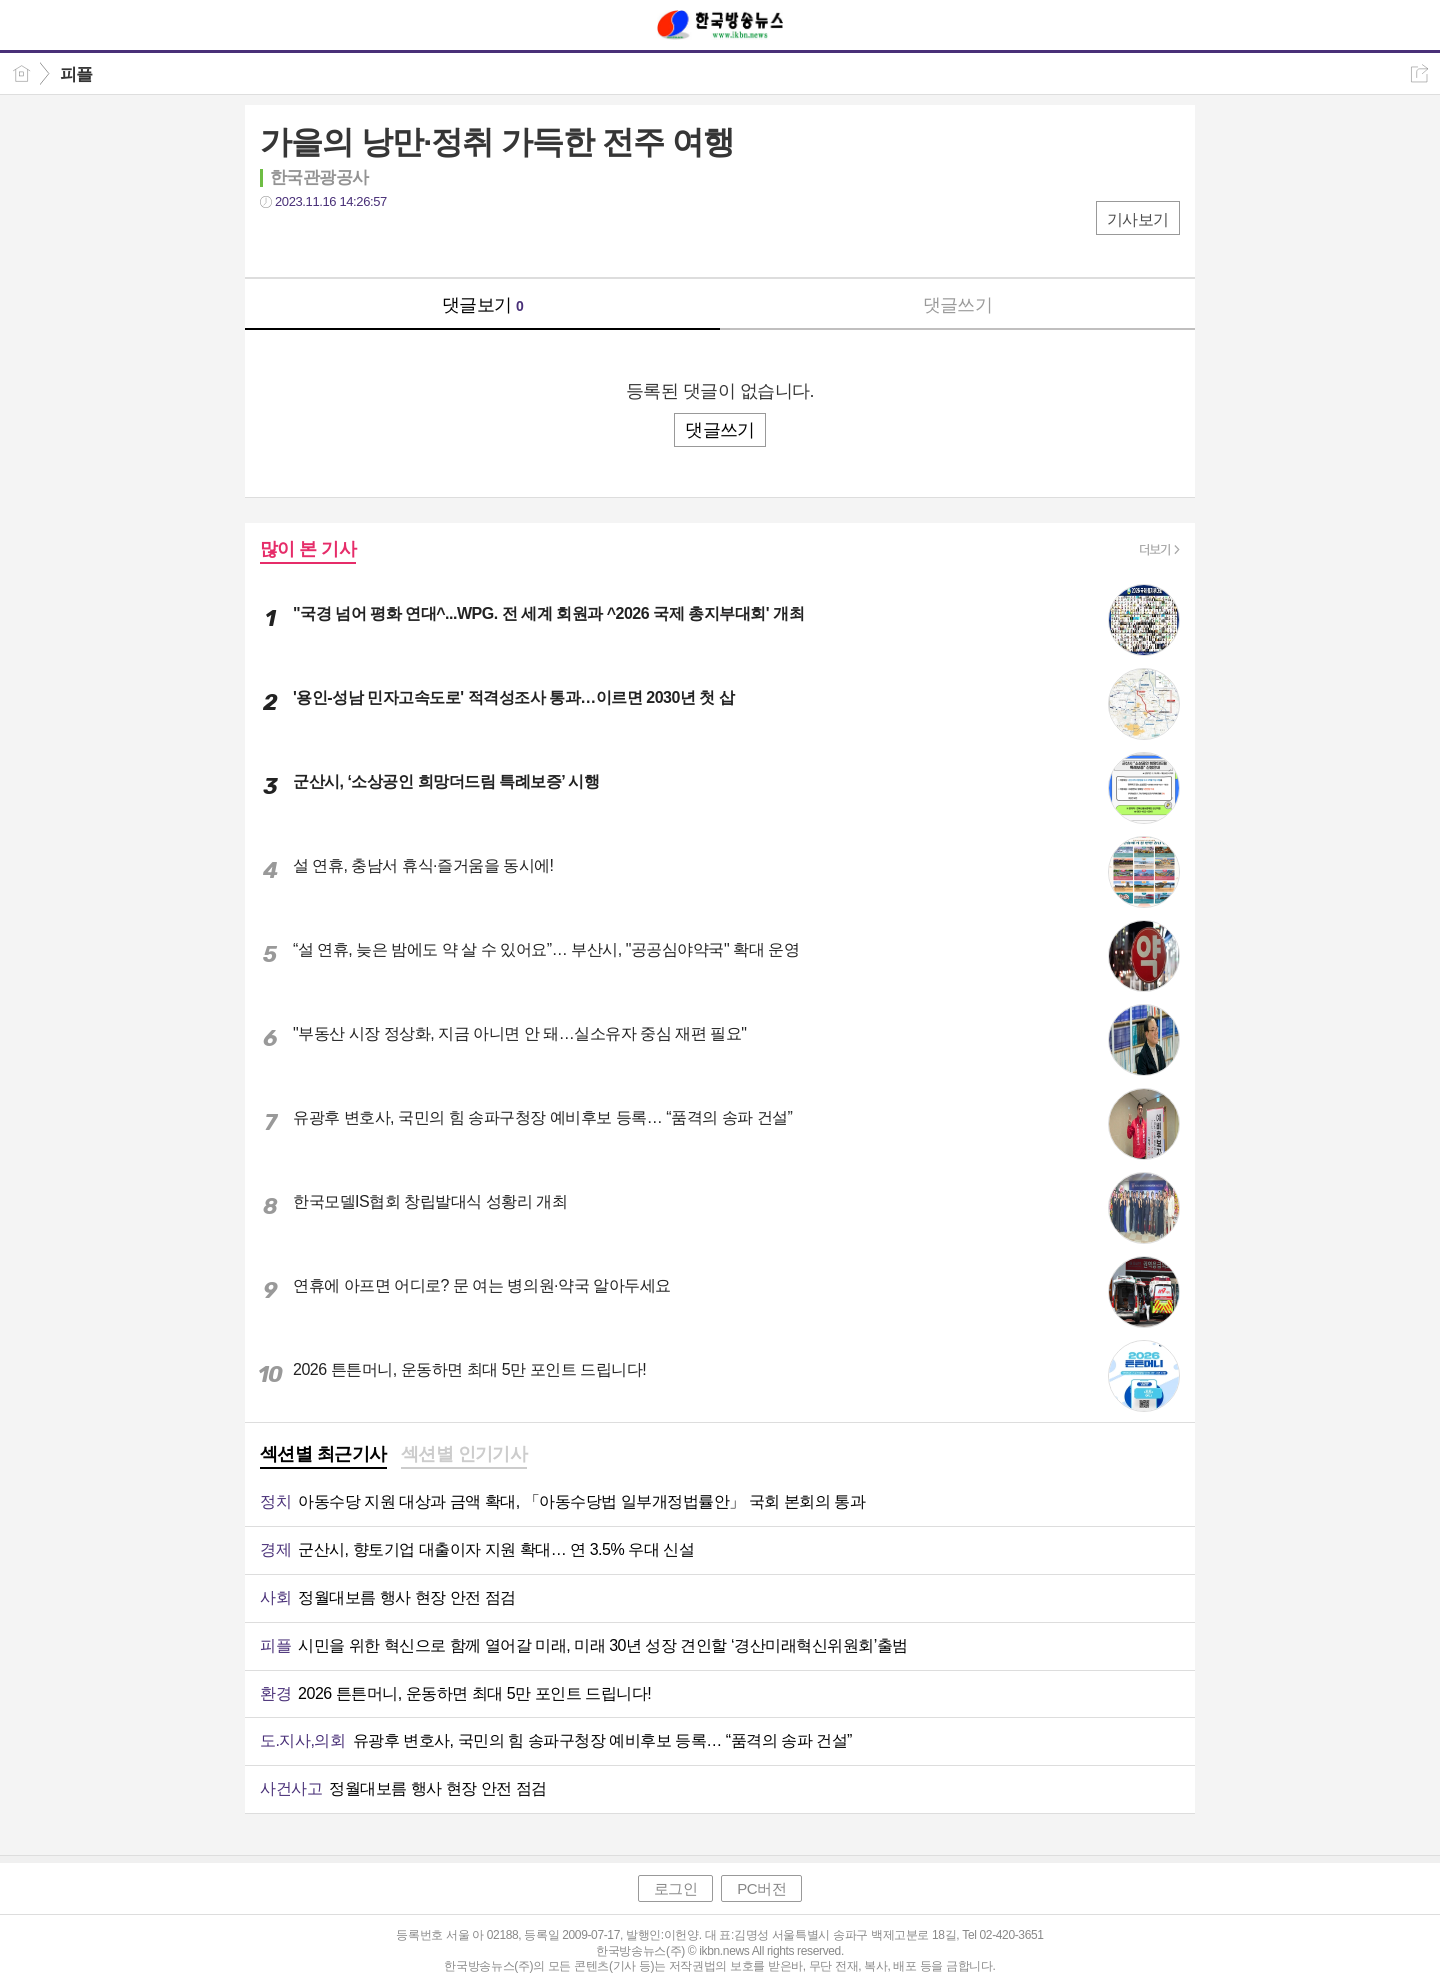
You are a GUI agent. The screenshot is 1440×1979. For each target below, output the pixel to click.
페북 (277, 242)
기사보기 (1138, 219)
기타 (397, 242)
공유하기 (1419, 73)
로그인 (676, 1888)
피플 (76, 74)
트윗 (317, 242)
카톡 (357, 242)
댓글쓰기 (958, 305)
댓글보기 (483, 305)
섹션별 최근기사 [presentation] (323, 1454)
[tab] (323, 1456)
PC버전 (761, 1888)
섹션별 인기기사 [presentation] (464, 1454)
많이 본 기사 (308, 549)
